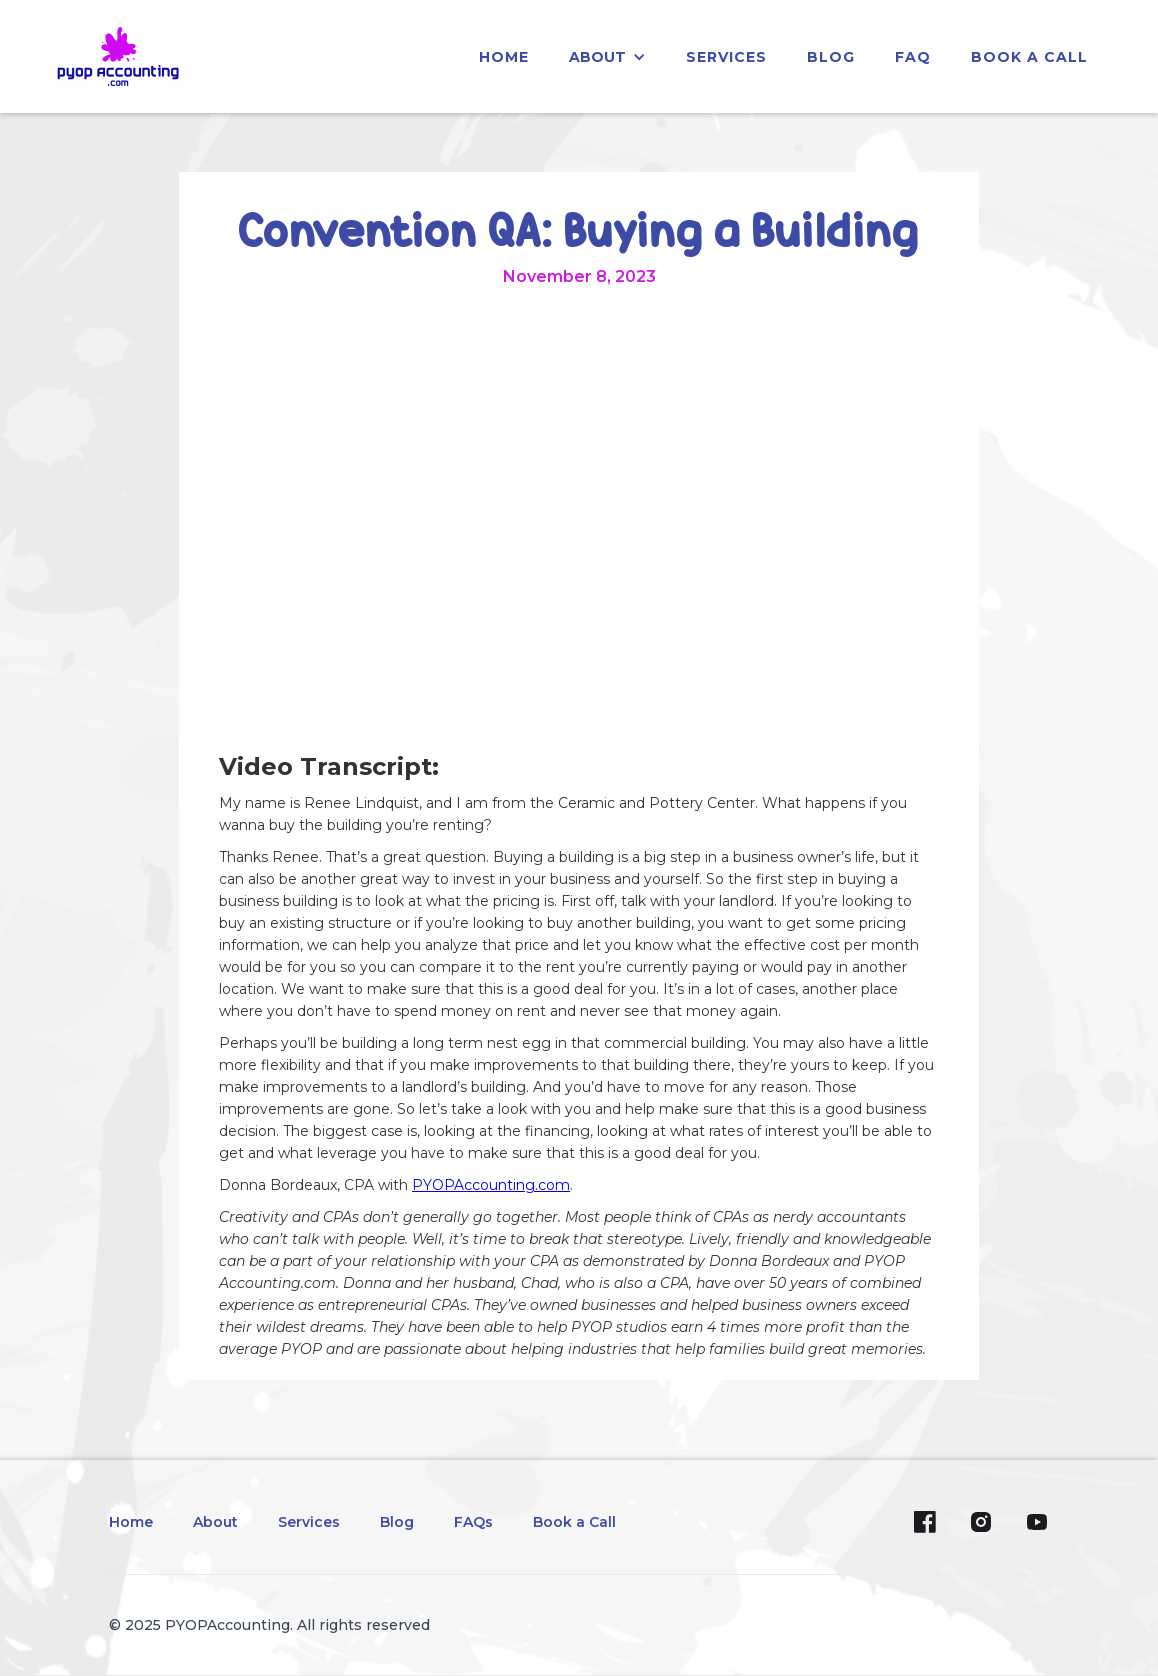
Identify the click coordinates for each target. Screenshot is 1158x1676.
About (215, 1522)
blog (831, 57)
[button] (607, 57)
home (504, 57)
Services (309, 1522)
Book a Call (1029, 57)
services (726, 57)
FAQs (473, 1522)
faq (913, 57)
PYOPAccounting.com (491, 1185)
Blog (397, 1522)
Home (131, 1522)
